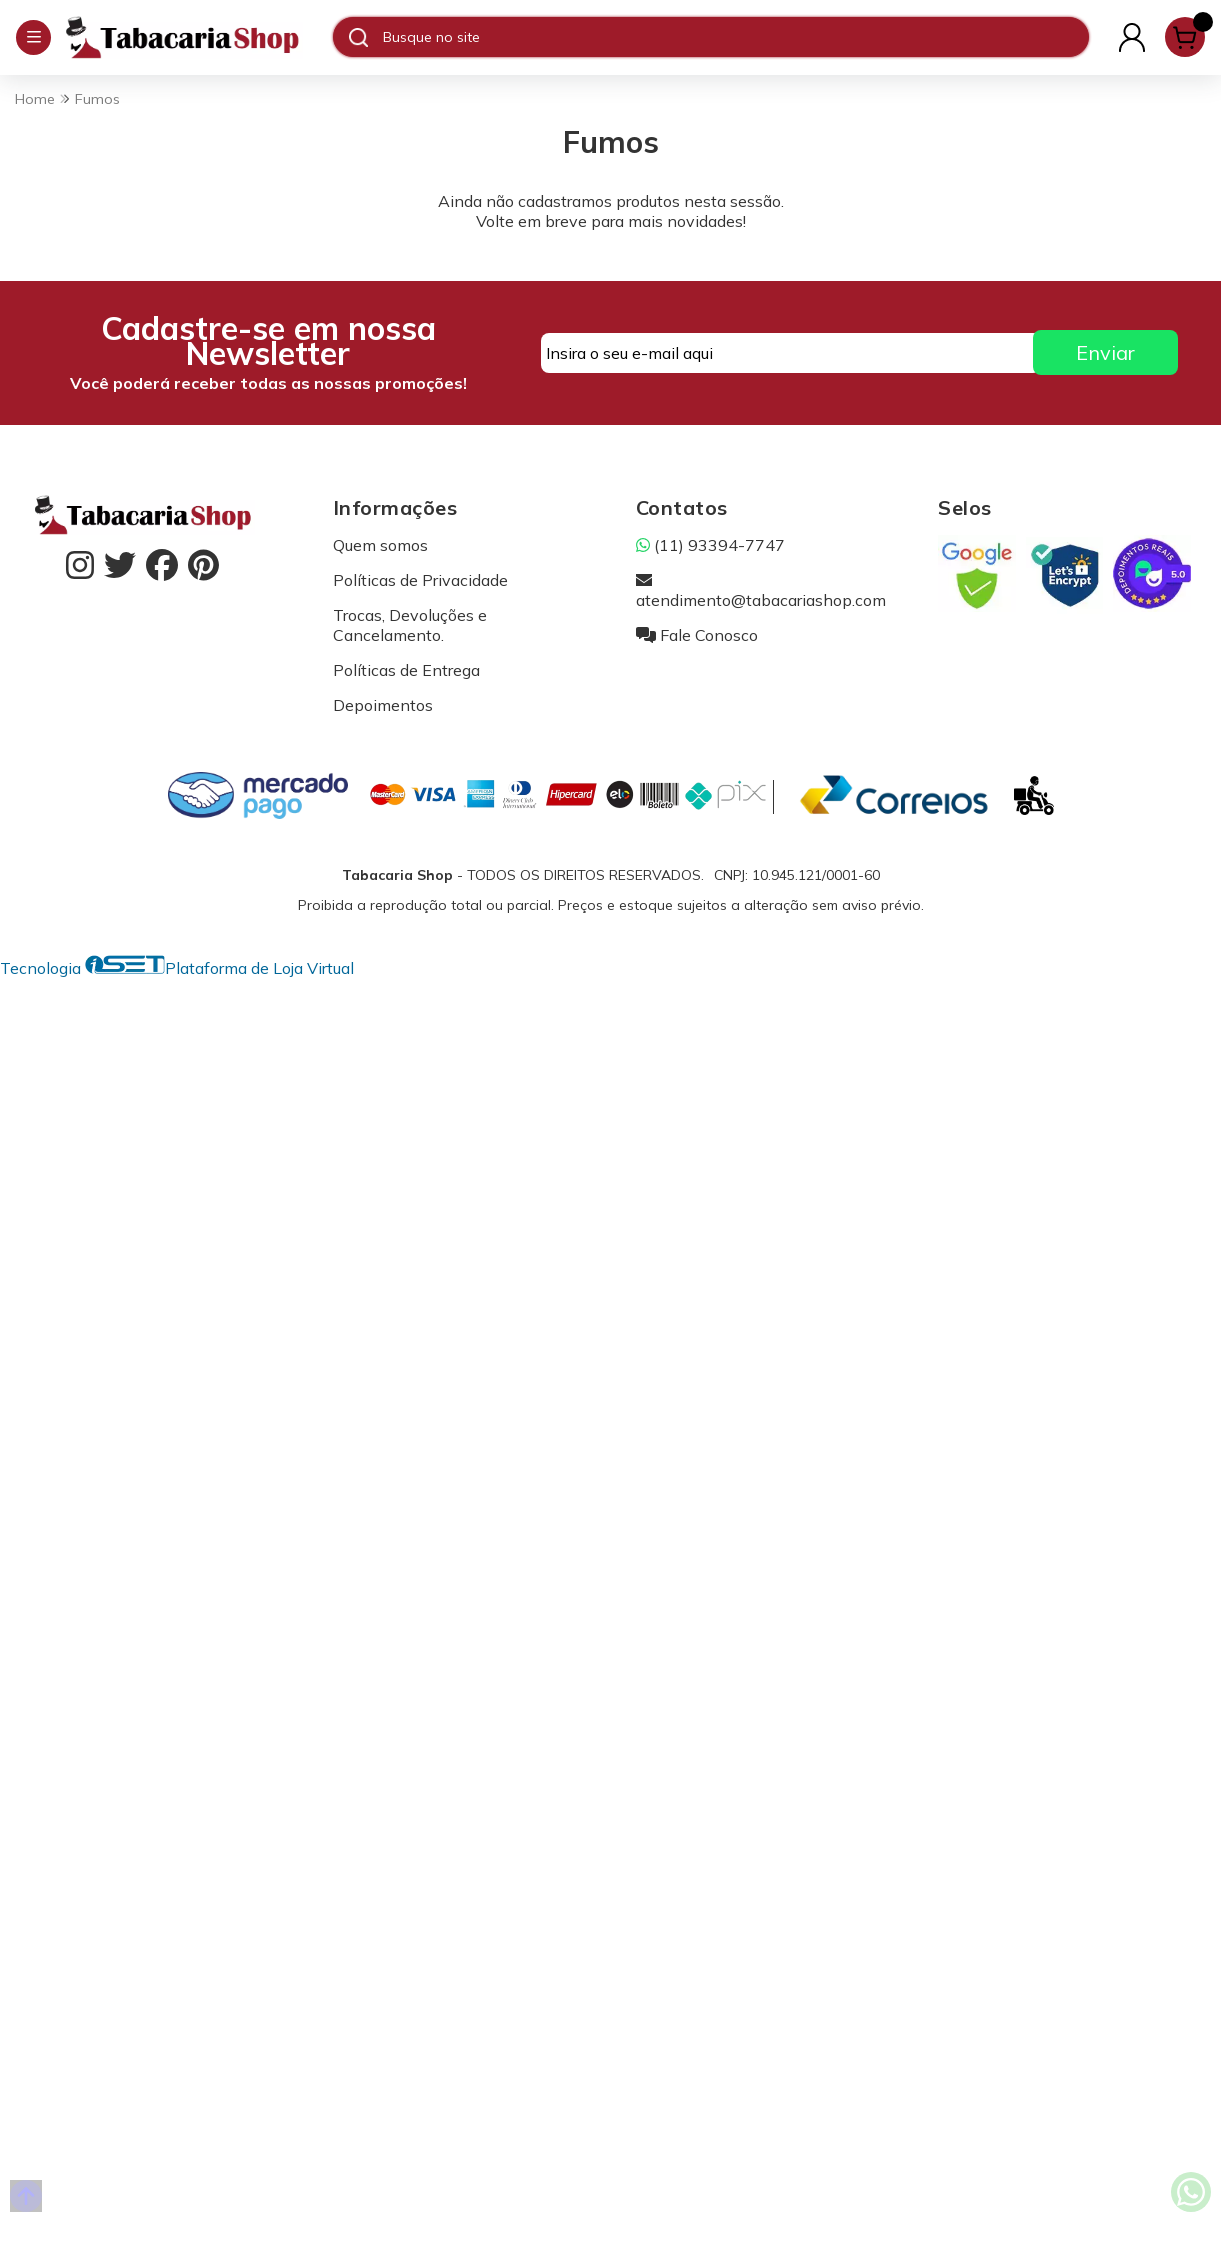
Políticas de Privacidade (420, 580)
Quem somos (380, 545)
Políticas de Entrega (406, 670)
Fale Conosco (697, 635)
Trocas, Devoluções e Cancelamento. (410, 625)
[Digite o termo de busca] (735, 37)
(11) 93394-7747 (710, 545)
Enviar (1105, 352)
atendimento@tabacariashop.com (761, 590)
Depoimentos (383, 705)
